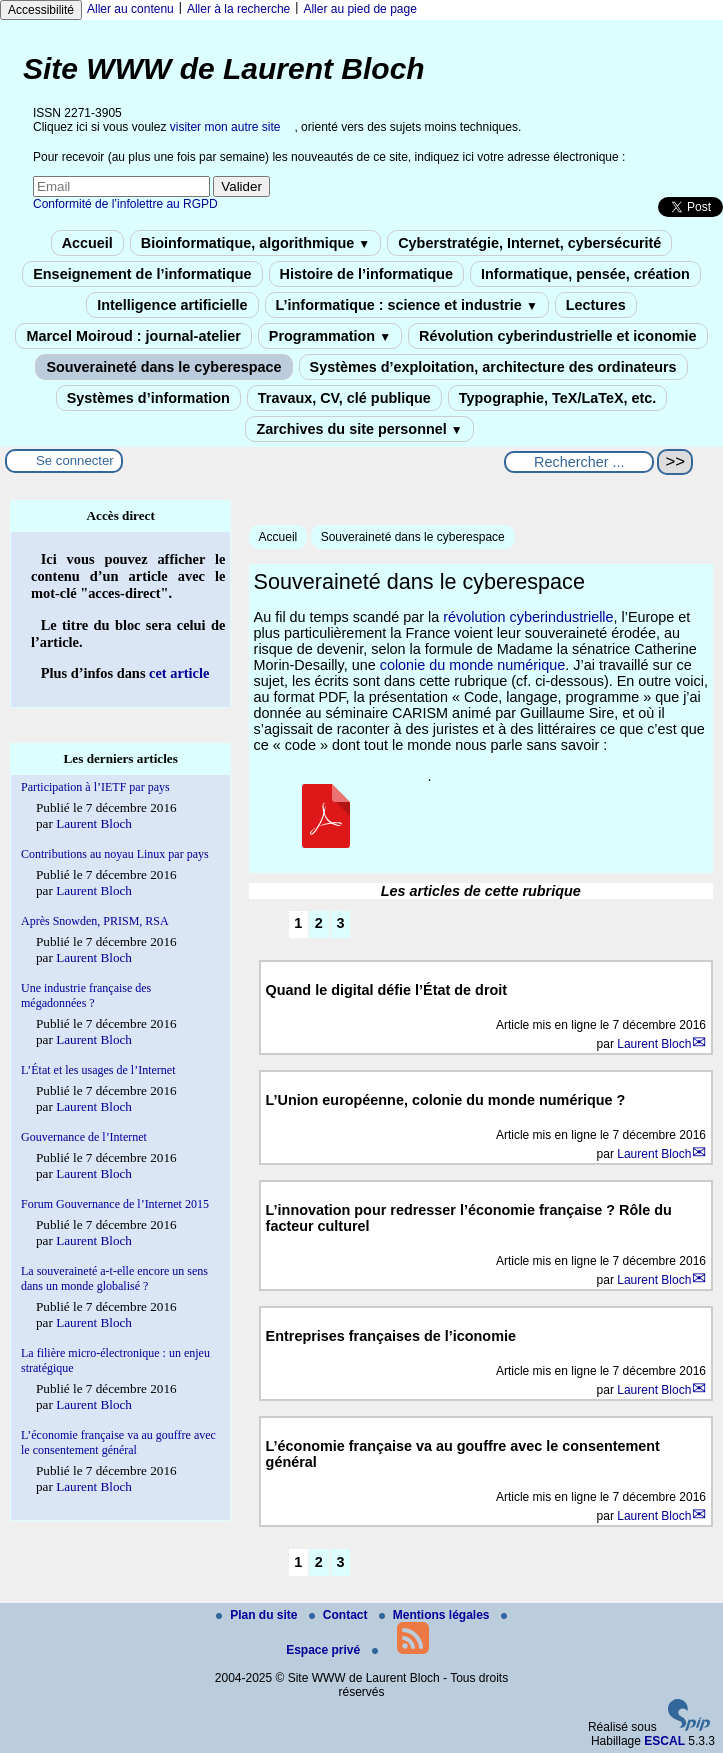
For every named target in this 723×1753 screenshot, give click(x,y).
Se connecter (75, 460)
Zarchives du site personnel (359, 429)
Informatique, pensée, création (585, 274)
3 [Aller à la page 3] (340, 923)
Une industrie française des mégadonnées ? (86, 995)
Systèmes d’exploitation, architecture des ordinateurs (493, 367)
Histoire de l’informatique (367, 274)
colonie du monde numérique (473, 665)
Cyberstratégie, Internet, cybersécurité (529, 243)
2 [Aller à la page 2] (319, 923)
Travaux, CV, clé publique (344, 398)
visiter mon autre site (225, 127)
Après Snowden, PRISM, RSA (95, 921)
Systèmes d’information (148, 398)
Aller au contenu (130, 9)
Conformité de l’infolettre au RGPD (125, 204)
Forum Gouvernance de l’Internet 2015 (115, 1204)
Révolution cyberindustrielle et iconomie (557, 336)
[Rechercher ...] (579, 462)
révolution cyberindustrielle (528, 617)
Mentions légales (436, 1615)
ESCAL (664, 1741)
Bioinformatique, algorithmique (255, 243)
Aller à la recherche (238, 9)
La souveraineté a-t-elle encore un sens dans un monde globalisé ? (114, 1278)
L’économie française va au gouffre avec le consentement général (118, 1442)
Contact (340, 1615)
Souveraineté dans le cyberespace (163, 367)
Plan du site (258, 1615)
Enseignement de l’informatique (142, 274)
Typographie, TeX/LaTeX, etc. (558, 398)
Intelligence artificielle (172, 305)
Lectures (596, 305)
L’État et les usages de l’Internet (98, 1070)
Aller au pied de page (359, 9)
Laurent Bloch (654, 1044)
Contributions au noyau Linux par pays (115, 854)
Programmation (330, 336)
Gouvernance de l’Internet (84, 1137)
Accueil (87, 243)
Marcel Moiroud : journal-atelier (133, 336)
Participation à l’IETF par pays (95, 787)
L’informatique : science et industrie (407, 305)
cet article (179, 673)
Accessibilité (41, 10)
